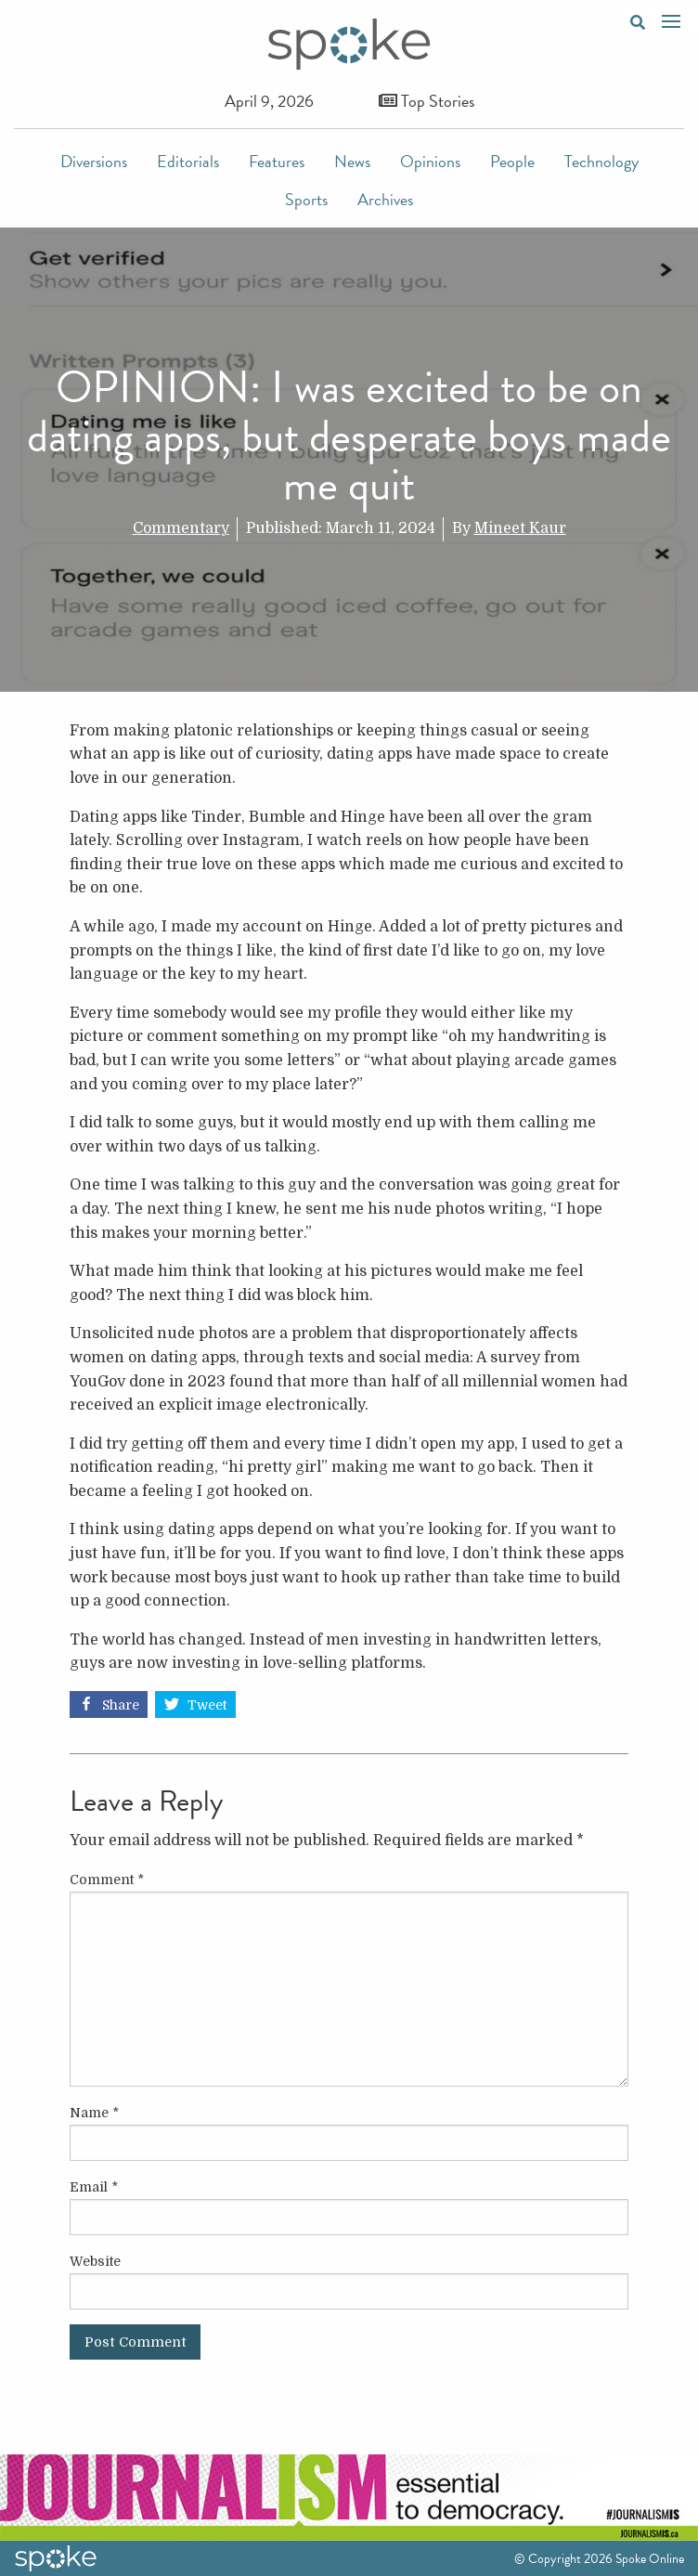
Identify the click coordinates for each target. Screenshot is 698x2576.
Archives (385, 199)
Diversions (93, 161)
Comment (107, 1879)
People (512, 161)
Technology (601, 161)
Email (94, 2186)
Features (276, 161)
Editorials (188, 161)
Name (94, 2112)
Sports (306, 199)
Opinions (430, 161)
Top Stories (426, 100)
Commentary (181, 528)
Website (95, 2261)
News (352, 161)
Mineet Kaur (520, 528)
